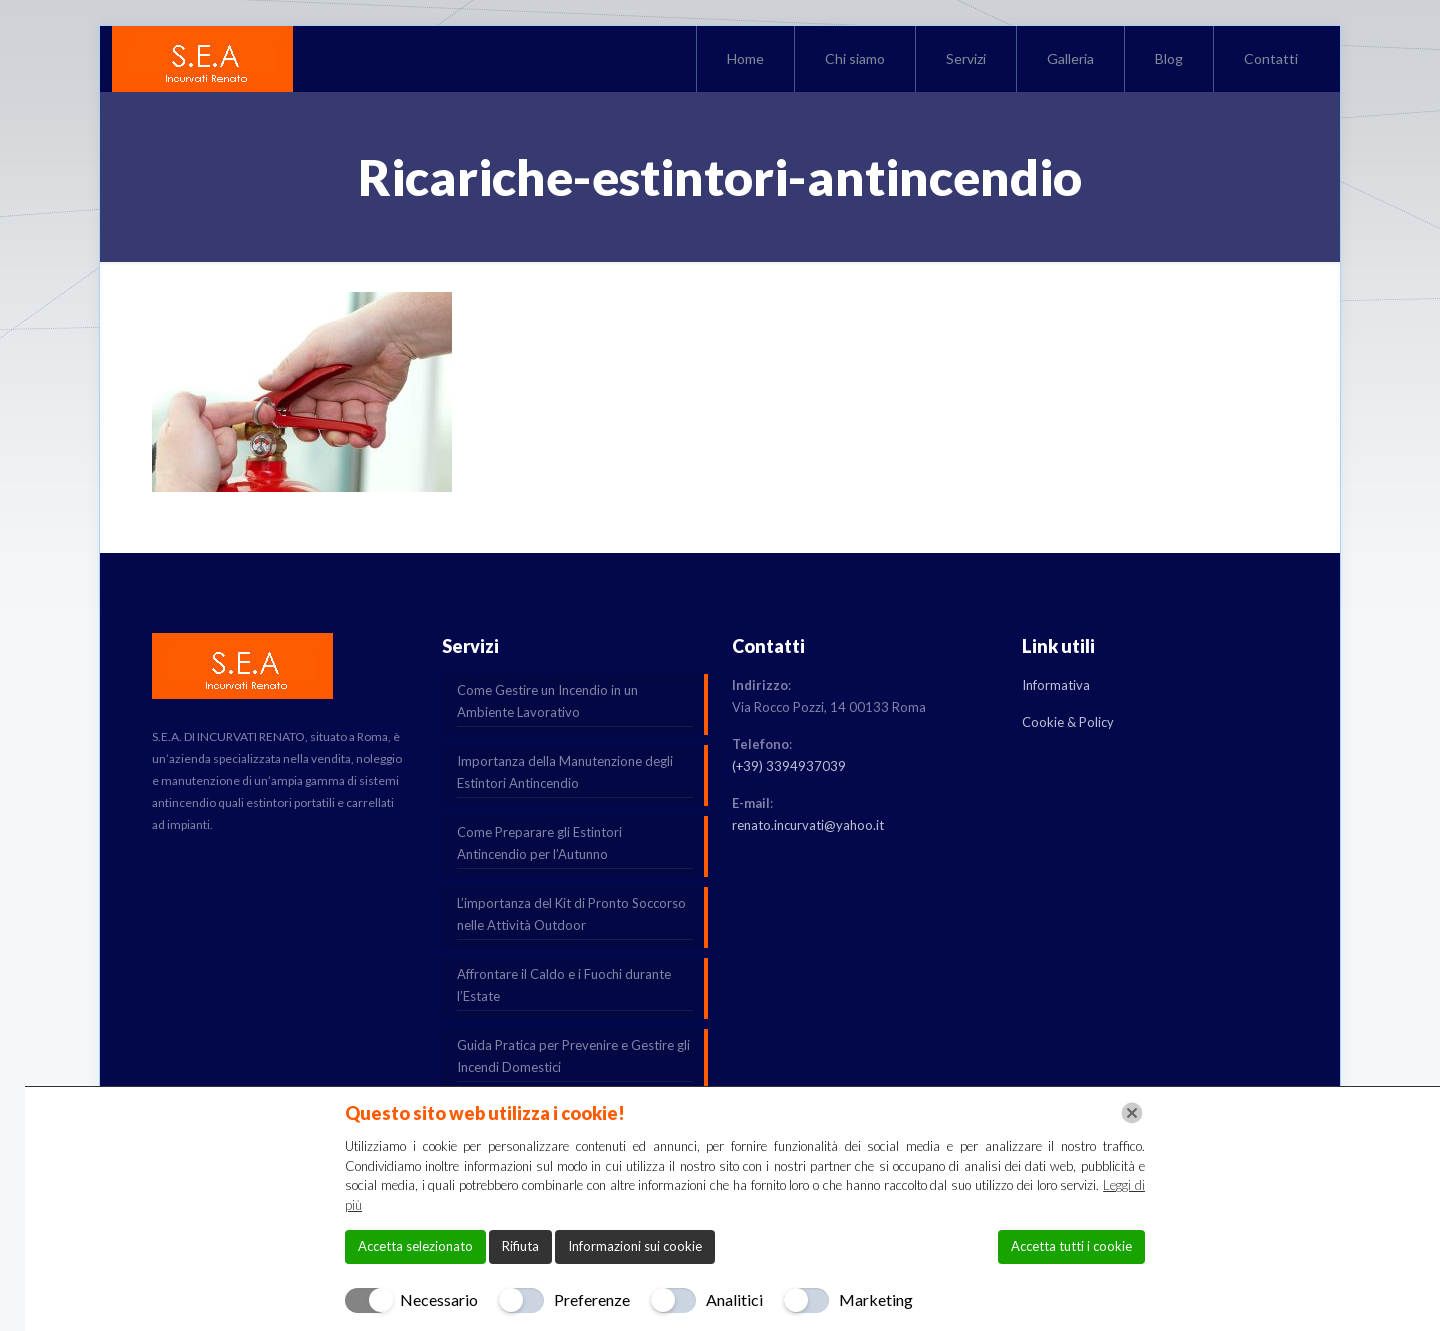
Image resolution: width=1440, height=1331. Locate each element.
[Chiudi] (1132, 1113)
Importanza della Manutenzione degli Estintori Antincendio (565, 772)
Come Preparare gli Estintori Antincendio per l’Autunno (539, 843)
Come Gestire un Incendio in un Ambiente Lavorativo (547, 701)
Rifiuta (520, 1246)
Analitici (734, 1299)
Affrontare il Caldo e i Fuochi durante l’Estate (564, 985)
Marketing (876, 1299)
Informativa (1056, 685)
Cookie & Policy (1068, 722)
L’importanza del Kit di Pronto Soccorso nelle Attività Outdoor (571, 914)
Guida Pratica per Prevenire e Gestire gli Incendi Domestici (573, 1056)
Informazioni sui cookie (635, 1246)
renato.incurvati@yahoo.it (808, 825)
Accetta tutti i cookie (1071, 1246)
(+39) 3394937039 (789, 766)
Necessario (439, 1299)
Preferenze (592, 1299)
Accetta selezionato (415, 1246)
